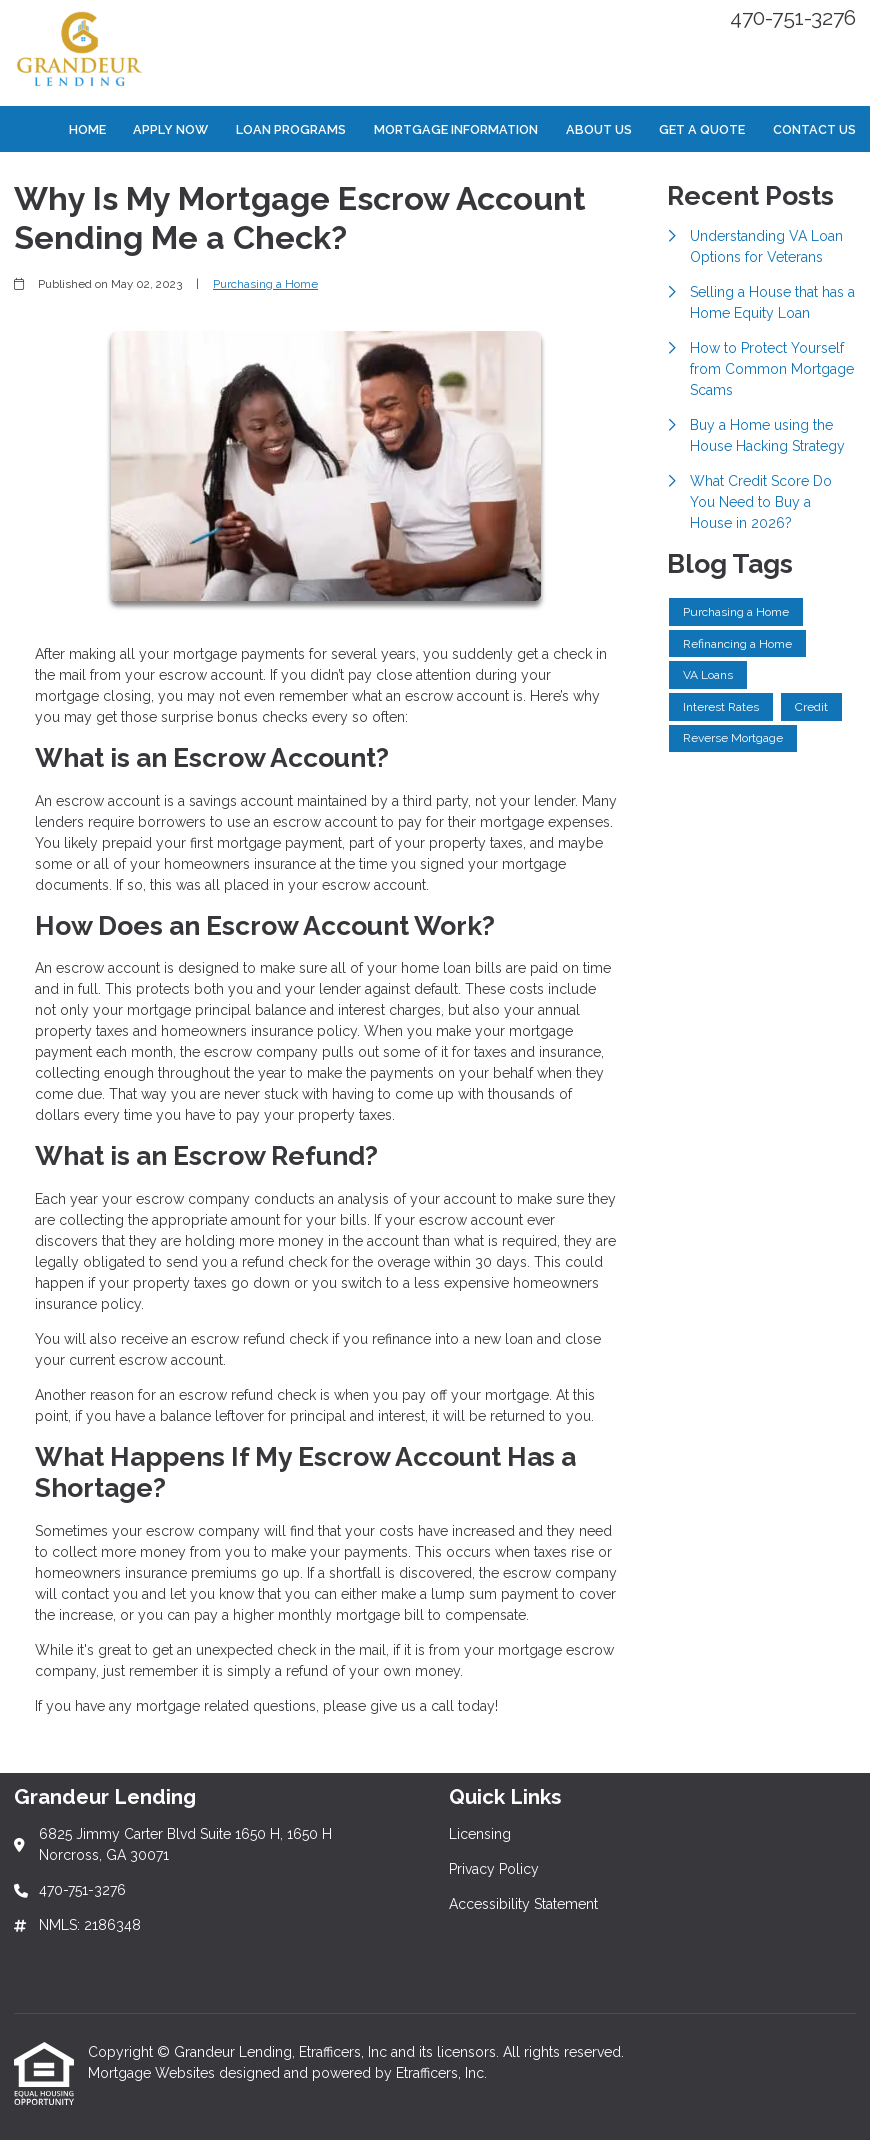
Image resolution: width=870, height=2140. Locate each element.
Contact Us (814, 129)
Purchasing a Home (265, 284)
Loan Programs (291, 129)
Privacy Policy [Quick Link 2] (494, 1869)
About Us (599, 129)
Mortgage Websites (153, 2073)
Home (87, 129)
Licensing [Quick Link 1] (480, 1834)
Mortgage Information (456, 129)
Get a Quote (702, 129)
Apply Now (170, 129)
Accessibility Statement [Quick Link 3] (523, 1904)
